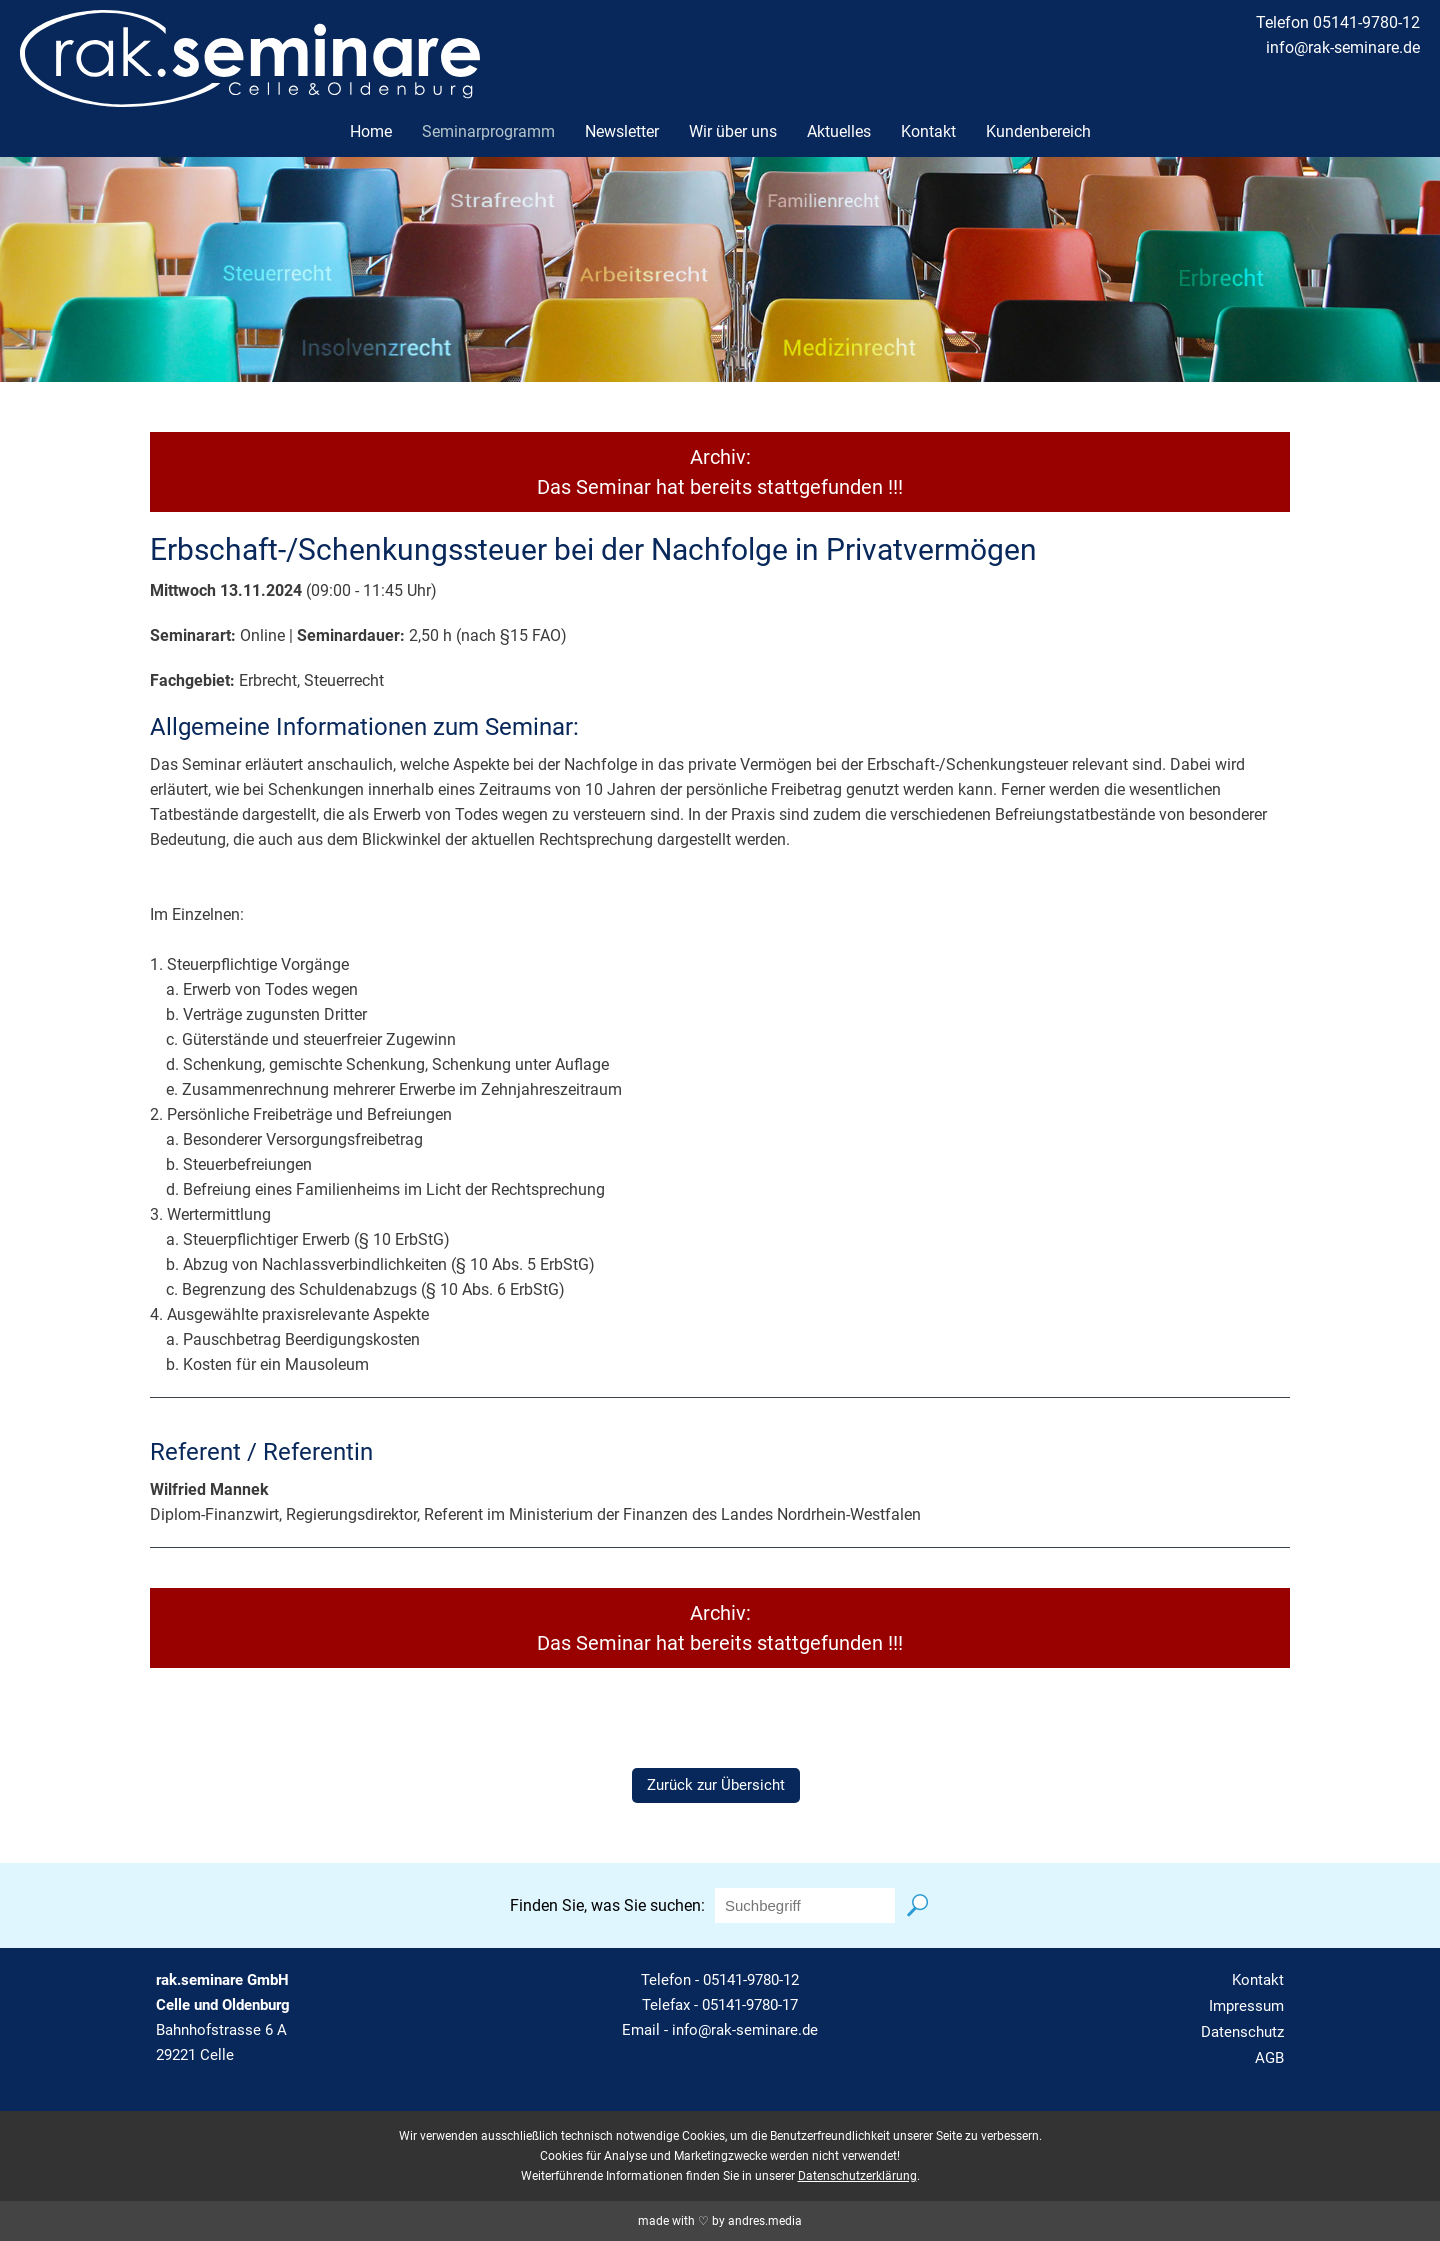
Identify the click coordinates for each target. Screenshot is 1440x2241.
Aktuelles (839, 131)
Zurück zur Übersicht (716, 1785)
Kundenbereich (1038, 131)
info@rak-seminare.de (1343, 47)
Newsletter (622, 131)
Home (371, 131)
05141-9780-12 (751, 1980)
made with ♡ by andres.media (720, 2221)
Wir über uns (733, 131)
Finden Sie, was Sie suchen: (607, 1905)
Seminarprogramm (488, 131)
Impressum (1246, 2006)
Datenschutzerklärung (857, 2176)
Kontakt (928, 131)
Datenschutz (1242, 2032)
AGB (1269, 2058)
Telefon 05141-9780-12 (1338, 22)
